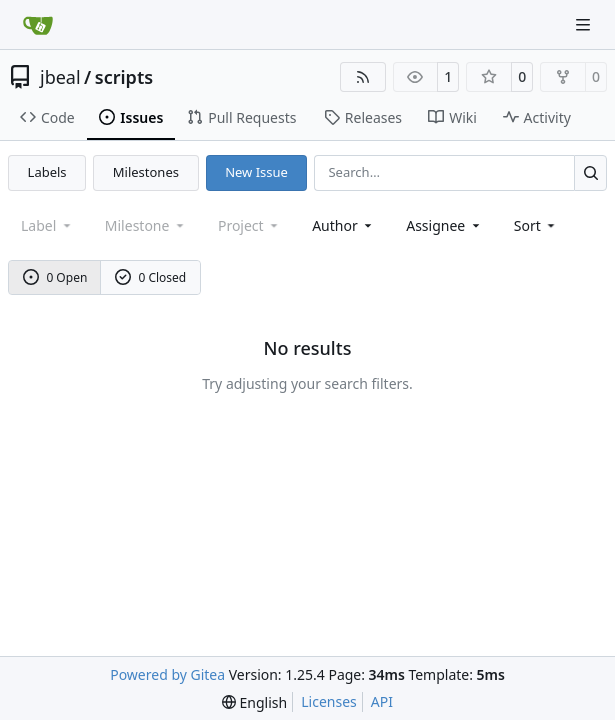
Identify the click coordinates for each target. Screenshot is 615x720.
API (382, 701)
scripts (124, 77)
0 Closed (151, 277)
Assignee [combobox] (444, 225)
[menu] (536, 225)
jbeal (60, 77)
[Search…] (590, 172)
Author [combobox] (343, 225)
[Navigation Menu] (585, 24)
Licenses (329, 701)
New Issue (256, 172)
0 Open (55, 277)
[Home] (38, 25)
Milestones (146, 172)
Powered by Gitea (167, 674)
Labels (47, 172)
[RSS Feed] (363, 77)
